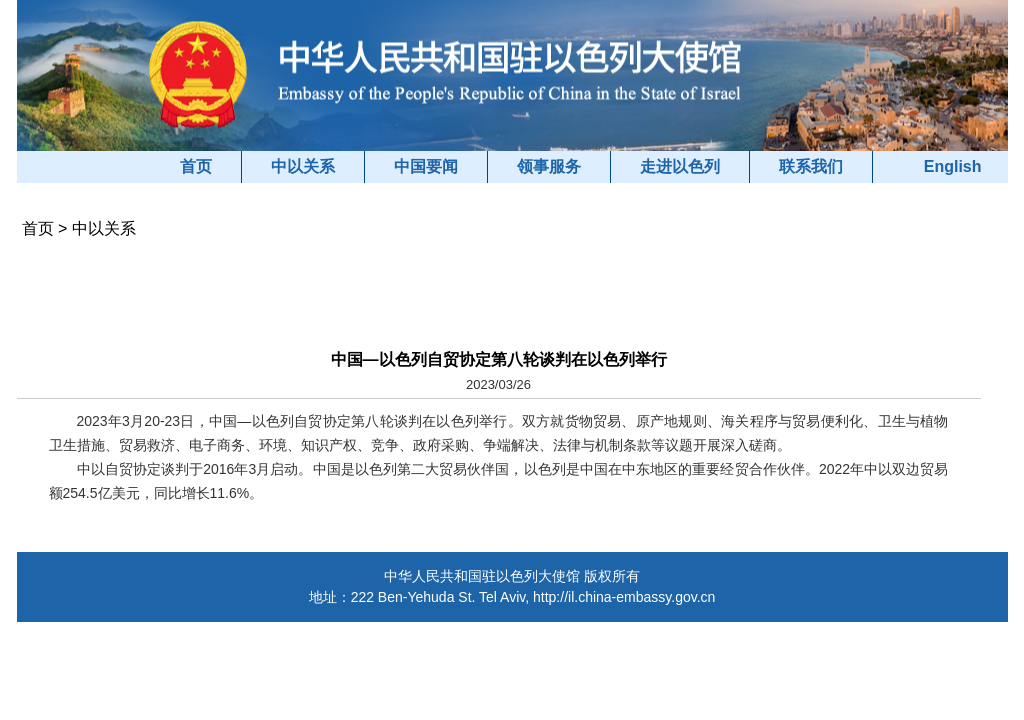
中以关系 (303, 166)
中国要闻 (426, 166)
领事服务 (549, 166)
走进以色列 (680, 166)
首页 (196, 166)
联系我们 (811, 166)
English (953, 166)
